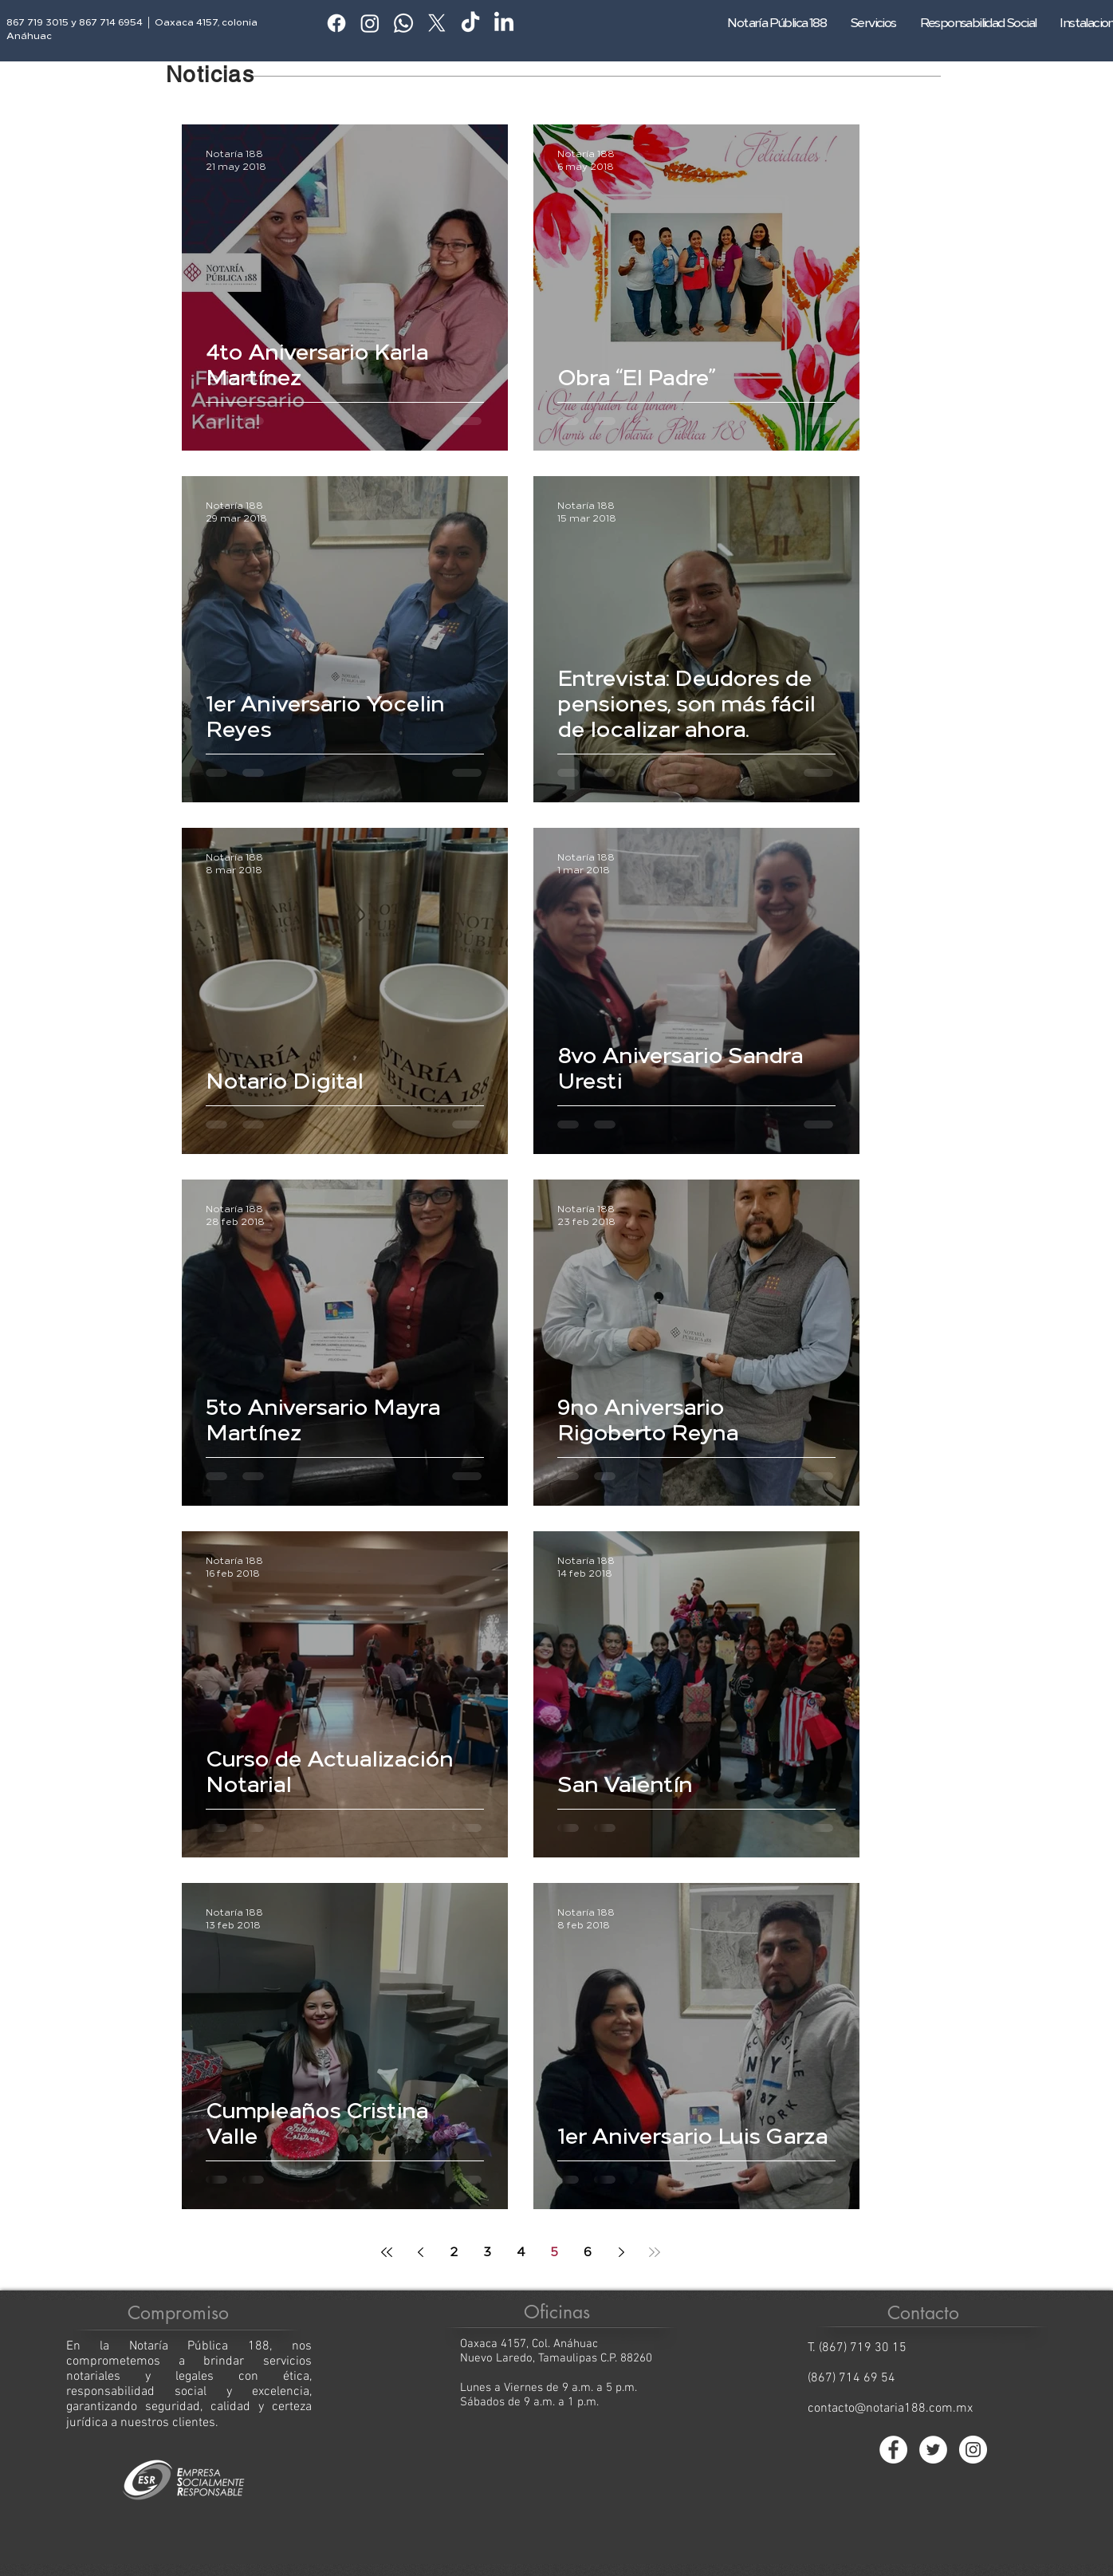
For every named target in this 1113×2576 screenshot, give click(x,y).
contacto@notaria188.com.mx (890, 2408)
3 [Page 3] (487, 2251)
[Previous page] (420, 2252)
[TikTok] (470, 23)
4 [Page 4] (521, 2251)
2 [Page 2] (454, 2251)
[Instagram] (370, 23)
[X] (437, 23)
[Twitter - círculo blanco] (933, 2450)
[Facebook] (336, 23)
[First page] (386, 2252)
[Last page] (654, 2252)
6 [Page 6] (588, 2251)
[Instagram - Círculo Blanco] (973, 2450)
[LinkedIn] (504, 23)
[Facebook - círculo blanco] (893, 2450)
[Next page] (621, 2252)
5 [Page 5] (554, 2251)
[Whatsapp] (403, 23)
